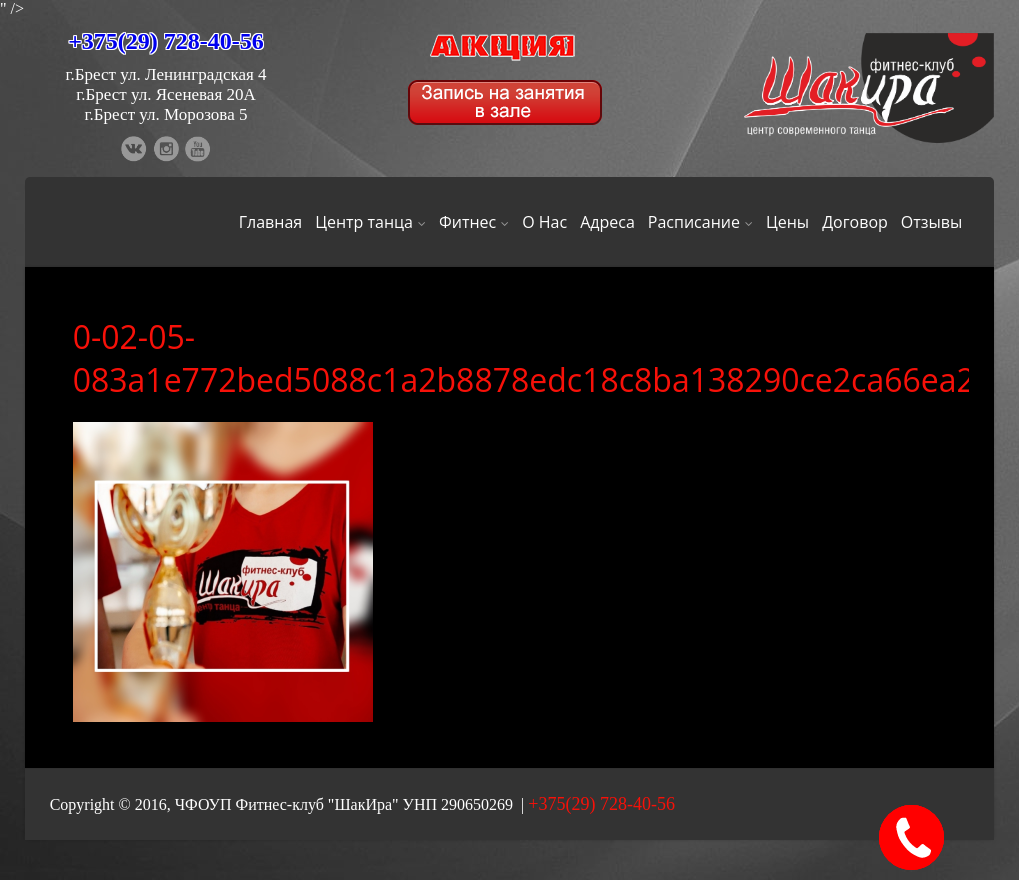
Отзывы (931, 222)
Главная (270, 222)
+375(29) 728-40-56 (166, 41)
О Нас (544, 222)
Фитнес (474, 222)
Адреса (607, 222)
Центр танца (370, 222)
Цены (787, 222)
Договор (855, 222)
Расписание (700, 222)
